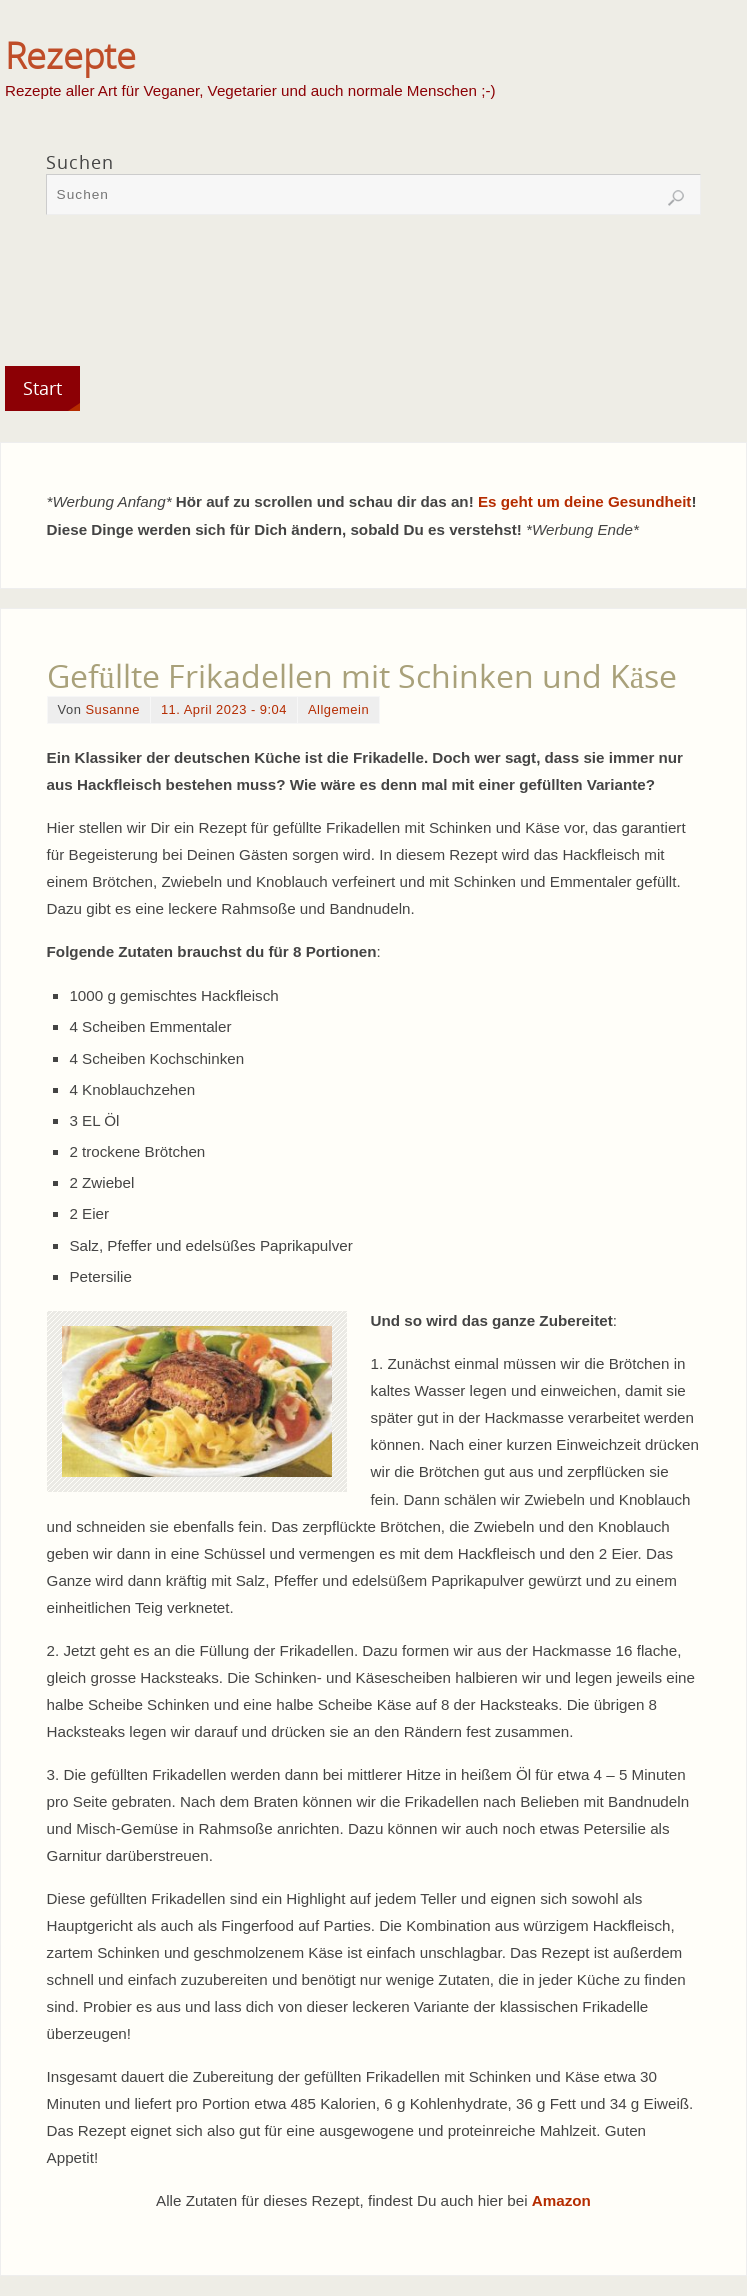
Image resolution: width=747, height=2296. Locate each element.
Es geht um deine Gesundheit (585, 501)
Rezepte (70, 56)
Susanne (112, 709)
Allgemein (338, 709)
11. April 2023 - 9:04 (224, 709)
